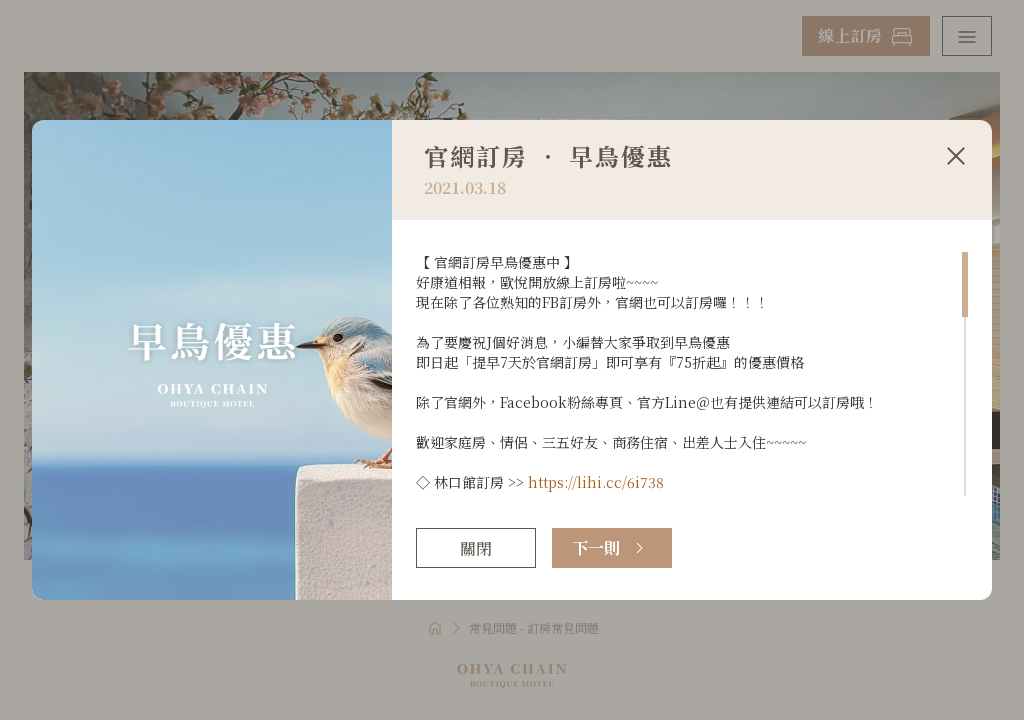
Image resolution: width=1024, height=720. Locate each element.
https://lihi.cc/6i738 (596, 482)
